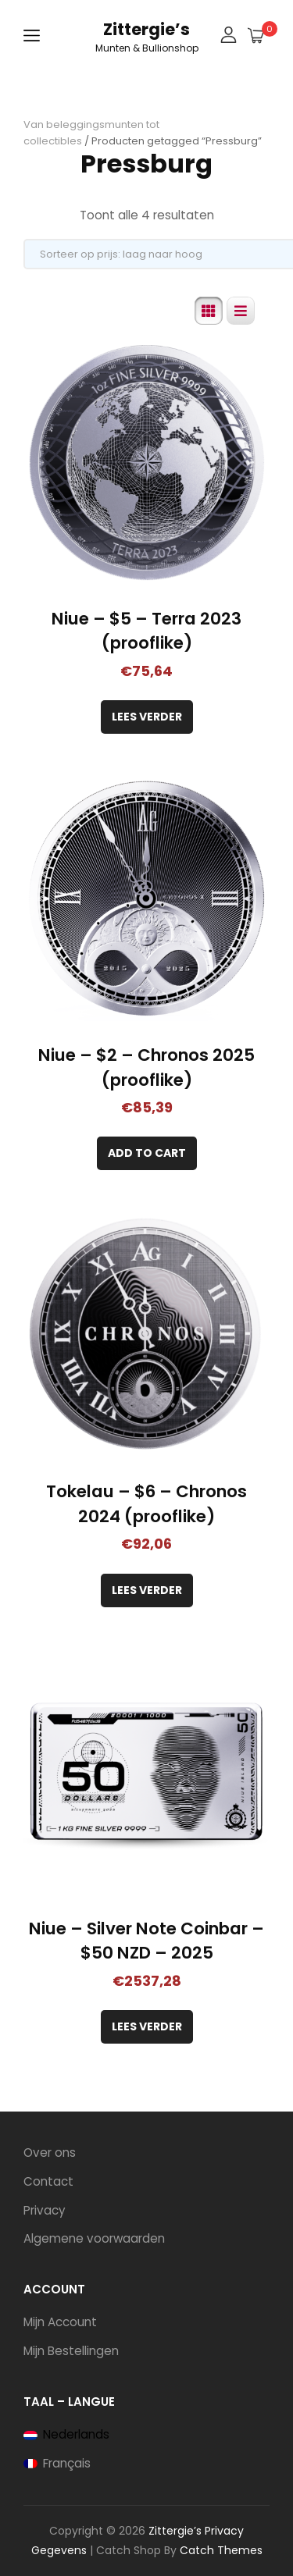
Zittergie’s (146, 29)
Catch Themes (221, 2550)
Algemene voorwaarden (94, 2238)
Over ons (49, 2152)
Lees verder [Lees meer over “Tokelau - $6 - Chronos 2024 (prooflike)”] (147, 1590)
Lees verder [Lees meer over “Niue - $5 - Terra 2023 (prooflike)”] (147, 716)
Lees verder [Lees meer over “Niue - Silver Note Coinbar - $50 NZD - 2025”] (147, 2026)
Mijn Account (60, 2322)
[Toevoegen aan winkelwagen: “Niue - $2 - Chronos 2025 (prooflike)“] (147, 1153)
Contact (48, 2181)
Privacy (44, 2210)
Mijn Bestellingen (71, 2351)
